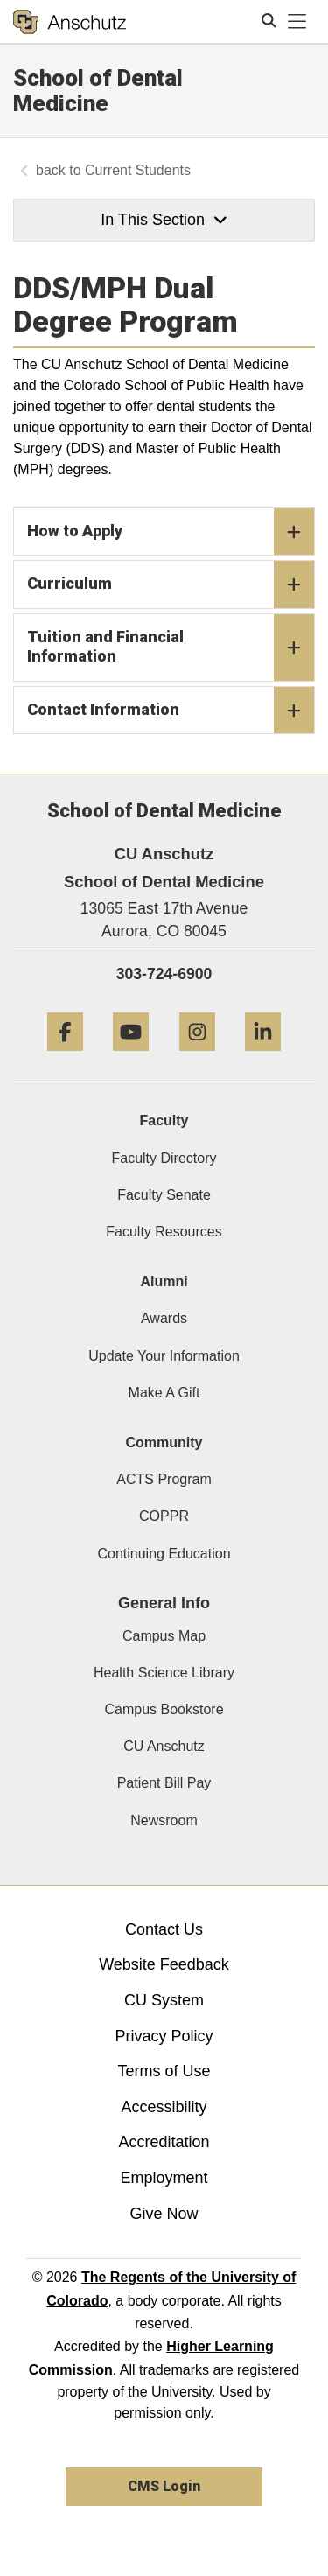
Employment (163, 2178)
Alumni (163, 1281)
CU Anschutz (163, 1746)
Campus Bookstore (163, 1709)
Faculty (163, 1120)
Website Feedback (164, 1964)
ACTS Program (163, 1479)
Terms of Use (163, 2071)
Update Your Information (164, 1355)
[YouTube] (131, 1057)
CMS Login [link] (164, 2486)
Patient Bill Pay (164, 1782)
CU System (164, 2000)
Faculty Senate (164, 1194)
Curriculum (170, 584)
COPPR (164, 1515)
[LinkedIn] (263, 1057)
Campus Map (164, 1635)
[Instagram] (197, 1057)
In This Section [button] (164, 219)
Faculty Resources (164, 1231)
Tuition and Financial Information (170, 647)
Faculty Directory (163, 1158)
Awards (164, 1318)
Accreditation (163, 2142)
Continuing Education (163, 1553)
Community (164, 1442)
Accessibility (163, 2107)
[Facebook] (65, 1057)
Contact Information (170, 710)
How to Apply (170, 532)
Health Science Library (164, 1672)
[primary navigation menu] (297, 21)
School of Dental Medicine (98, 90)
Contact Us (164, 1929)
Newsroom (163, 1820)
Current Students (138, 170)
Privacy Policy (164, 2036)
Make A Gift (164, 1392)
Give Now (163, 2213)
